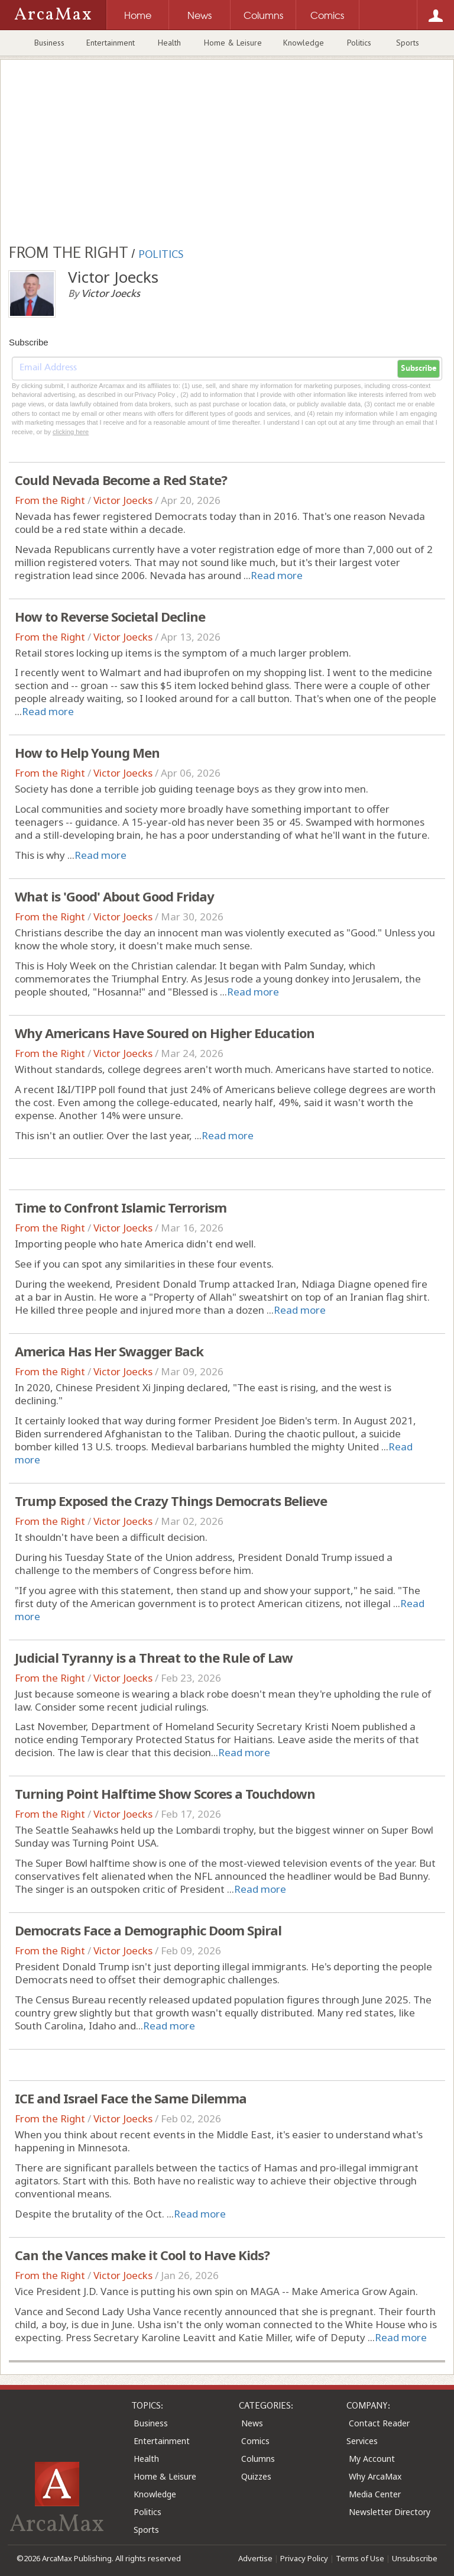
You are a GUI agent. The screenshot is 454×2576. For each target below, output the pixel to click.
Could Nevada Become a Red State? (121, 480)
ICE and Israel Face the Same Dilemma (131, 2098)
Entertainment (110, 42)
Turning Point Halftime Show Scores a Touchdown (165, 1793)
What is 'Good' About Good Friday (114, 896)
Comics (255, 2440)
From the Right (50, 500)
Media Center (375, 2494)
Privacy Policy (304, 2558)
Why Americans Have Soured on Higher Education (164, 1033)
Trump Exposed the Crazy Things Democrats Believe (171, 1501)
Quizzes (256, 2476)
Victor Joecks (123, 500)
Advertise (255, 2558)
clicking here (71, 431)
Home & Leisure (233, 42)
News (252, 2423)
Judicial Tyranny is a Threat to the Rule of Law (154, 1657)
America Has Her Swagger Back (109, 1351)
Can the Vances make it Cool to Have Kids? (142, 2255)
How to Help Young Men (87, 752)
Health (169, 42)
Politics (359, 42)
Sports (407, 42)
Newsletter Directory (389, 2511)
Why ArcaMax (375, 2476)
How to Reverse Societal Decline (110, 616)
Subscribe (418, 368)
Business (49, 42)
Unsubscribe (414, 2558)
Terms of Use (360, 2558)
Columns (258, 2458)
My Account (372, 2458)
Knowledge (303, 42)
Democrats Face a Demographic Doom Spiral (148, 1930)
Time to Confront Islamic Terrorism (120, 1207)
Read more (277, 575)
